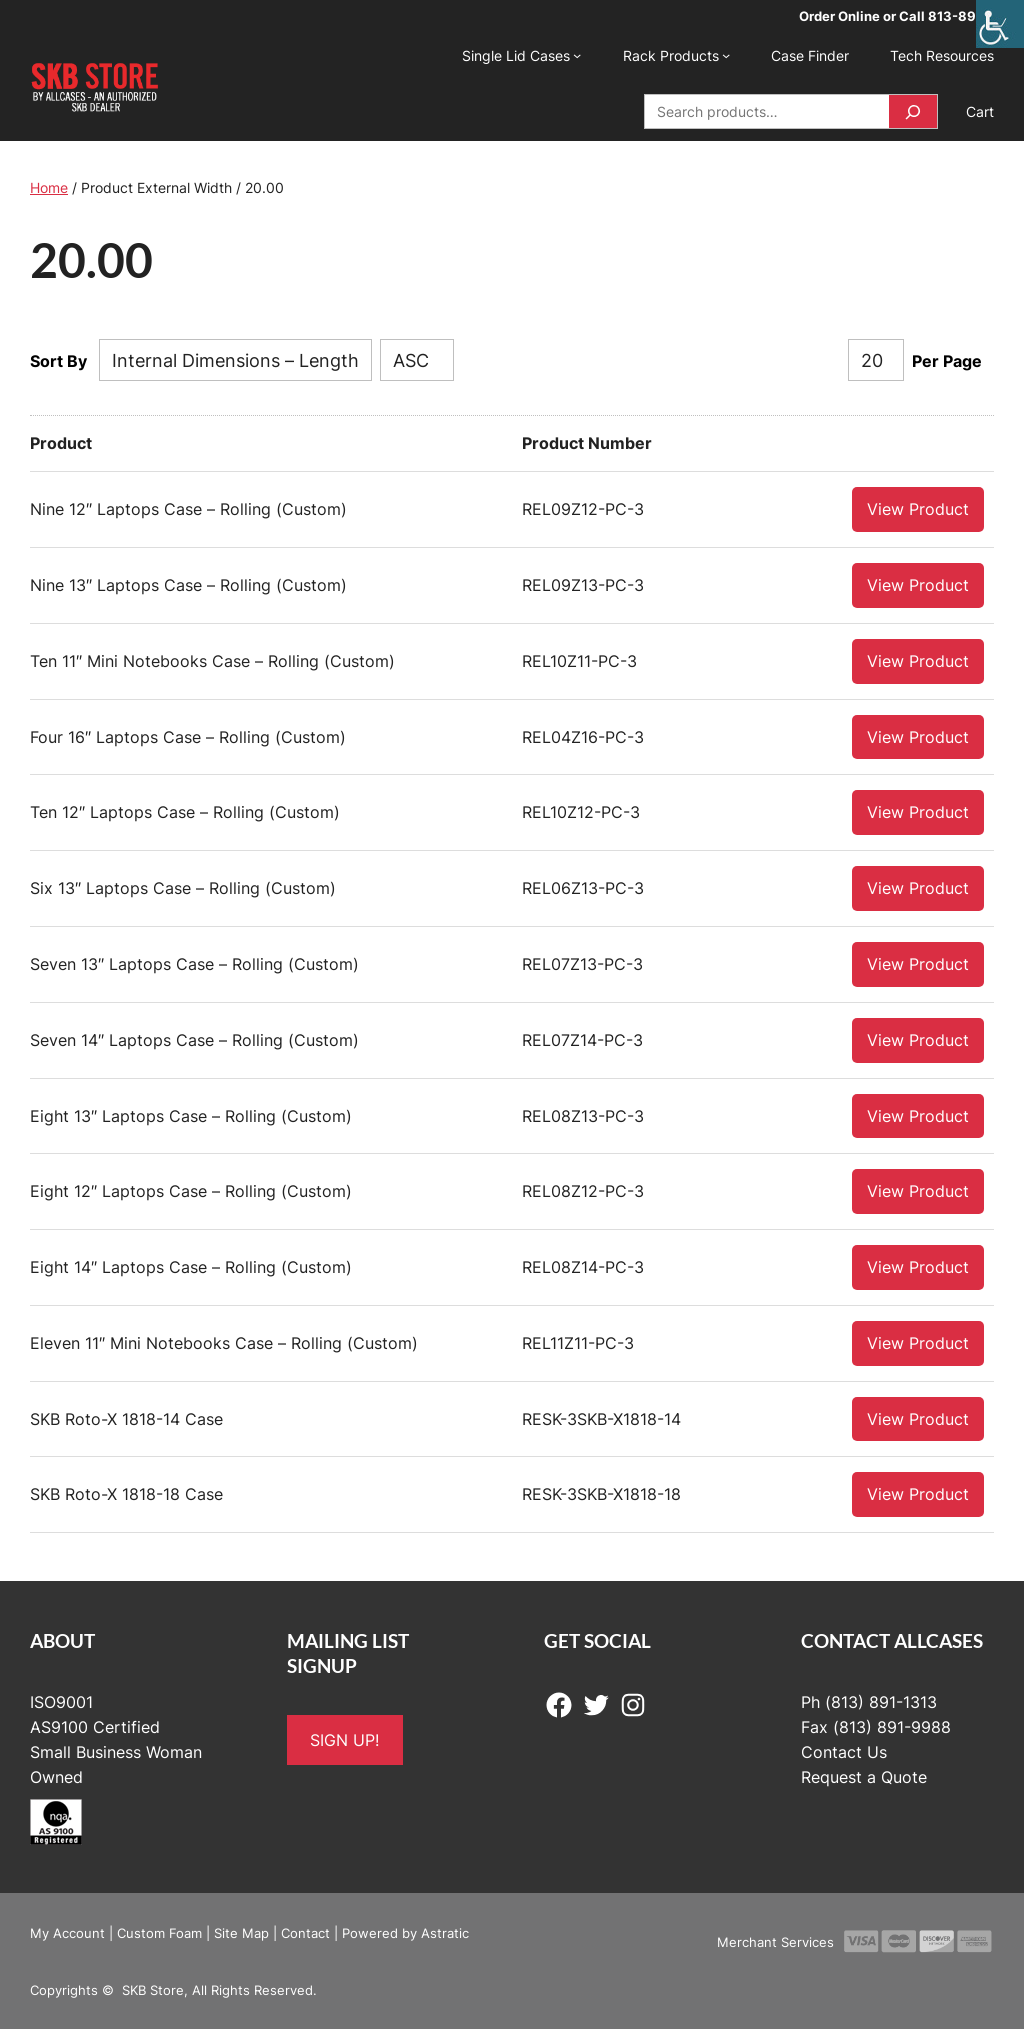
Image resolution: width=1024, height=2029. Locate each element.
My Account (67, 1932)
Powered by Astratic (405, 1932)
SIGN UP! (344, 1739)
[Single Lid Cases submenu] (577, 55)
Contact (305, 1932)
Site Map (241, 1932)
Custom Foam (159, 1932)
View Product (918, 508)
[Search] (913, 111)
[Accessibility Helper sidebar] (1000, 24)
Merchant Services (775, 1941)
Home (49, 187)
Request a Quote (864, 1776)
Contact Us (844, 1751)
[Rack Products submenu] (726, 55)
